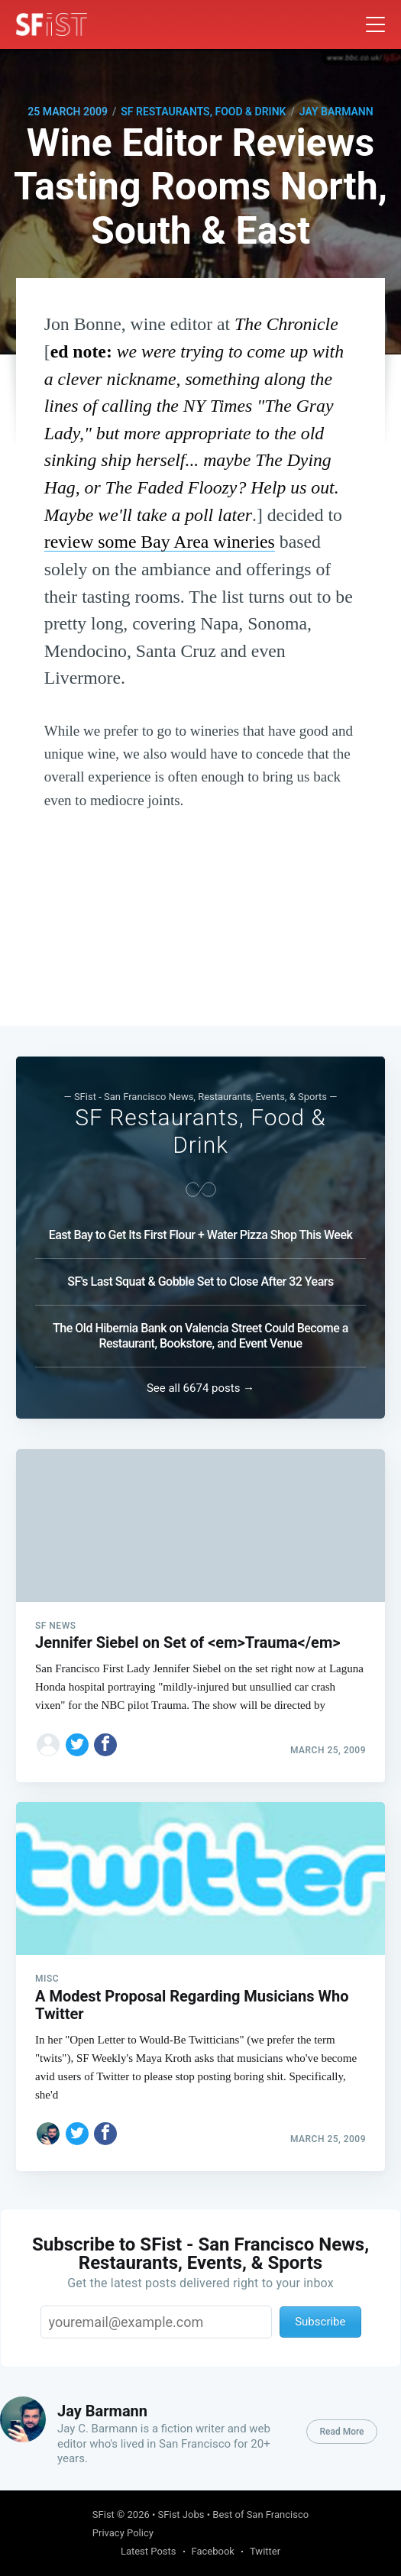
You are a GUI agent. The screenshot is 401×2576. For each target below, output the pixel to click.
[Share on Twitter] (77, 1745)
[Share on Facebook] (105, 1745)
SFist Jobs (181, 2514)
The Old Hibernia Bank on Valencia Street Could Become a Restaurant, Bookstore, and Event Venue (200, 1336)
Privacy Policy (123, 2533)
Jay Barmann (336, 111)
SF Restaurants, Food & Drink (203, 111)
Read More (341, 2431)
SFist (103, 2514)
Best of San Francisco (260, 2514)
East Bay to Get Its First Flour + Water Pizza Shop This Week (201, 1235)
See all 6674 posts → (200, 1388)
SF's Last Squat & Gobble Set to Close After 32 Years (200, 1281)
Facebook (213, 2551)
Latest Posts (148, 2551)
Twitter (265, 2551)
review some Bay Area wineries (159, 542)
